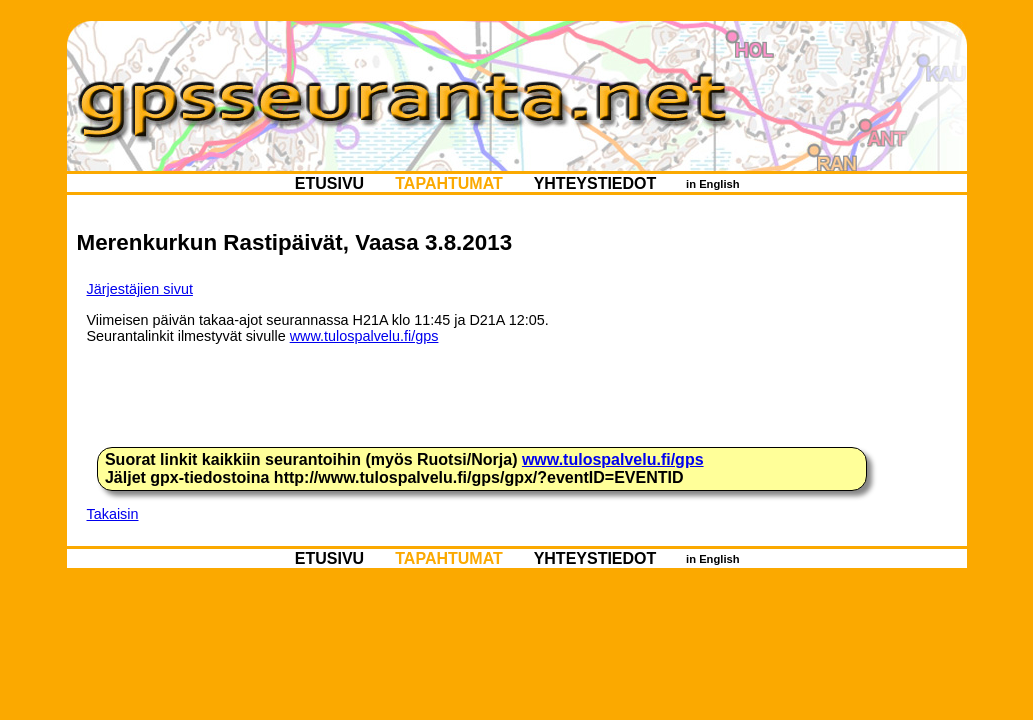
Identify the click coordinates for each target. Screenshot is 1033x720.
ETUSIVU (329, 182)
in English (713, 183)
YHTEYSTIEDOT (594, 182)
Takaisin (113, 514)
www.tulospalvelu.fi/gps (364, 336)
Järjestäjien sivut (140, 289)
